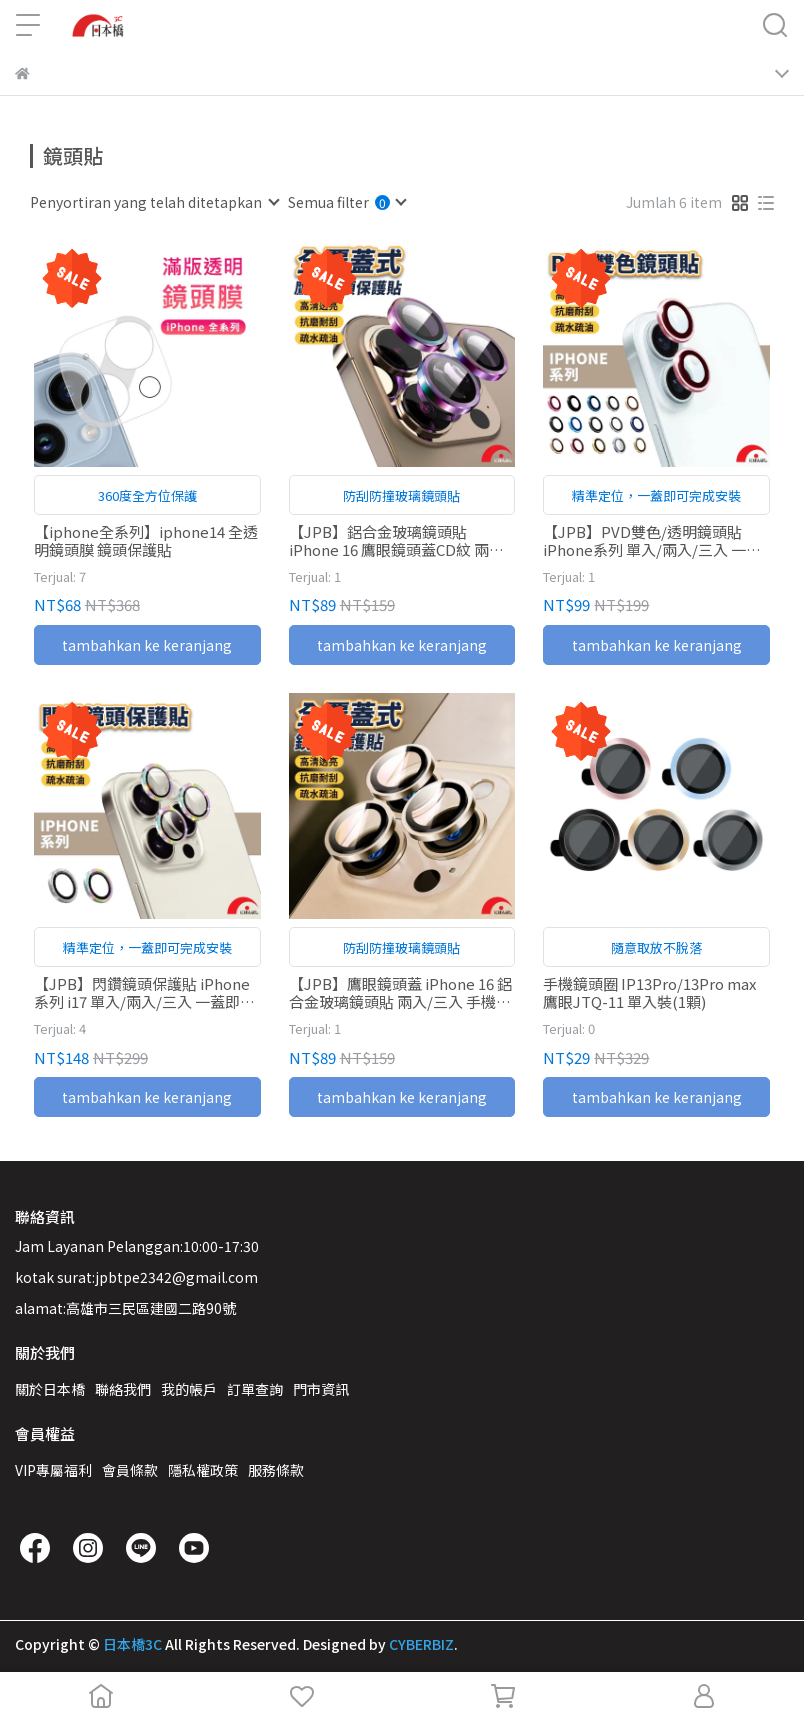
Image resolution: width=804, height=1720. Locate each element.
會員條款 (130, 1470)
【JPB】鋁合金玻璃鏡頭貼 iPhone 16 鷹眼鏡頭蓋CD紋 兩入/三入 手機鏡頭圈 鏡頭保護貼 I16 (399, 541)
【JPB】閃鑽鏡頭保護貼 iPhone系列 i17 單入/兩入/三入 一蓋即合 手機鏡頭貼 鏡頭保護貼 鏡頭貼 (144, 993)
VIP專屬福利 (53, 1470)
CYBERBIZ (421, 1644)
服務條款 (276, 1470)
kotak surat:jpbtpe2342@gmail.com (136, 1277)
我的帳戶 (189, 1389)
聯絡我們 (123, 1389)
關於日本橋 (50, 1389)
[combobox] (154, 202)
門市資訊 (321, 1389)
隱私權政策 (203, 1470)
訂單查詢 (255, 1389)
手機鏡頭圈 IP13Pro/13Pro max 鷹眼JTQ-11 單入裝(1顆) (649, 993)
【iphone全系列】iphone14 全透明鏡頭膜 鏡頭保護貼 (146, 541)
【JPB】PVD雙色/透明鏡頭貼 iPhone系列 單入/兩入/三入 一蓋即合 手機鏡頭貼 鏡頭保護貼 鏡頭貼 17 (652, 541)
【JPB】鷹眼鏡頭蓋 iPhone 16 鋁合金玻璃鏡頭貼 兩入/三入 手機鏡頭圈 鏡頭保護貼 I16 (400, 993)
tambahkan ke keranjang (147, 645)
